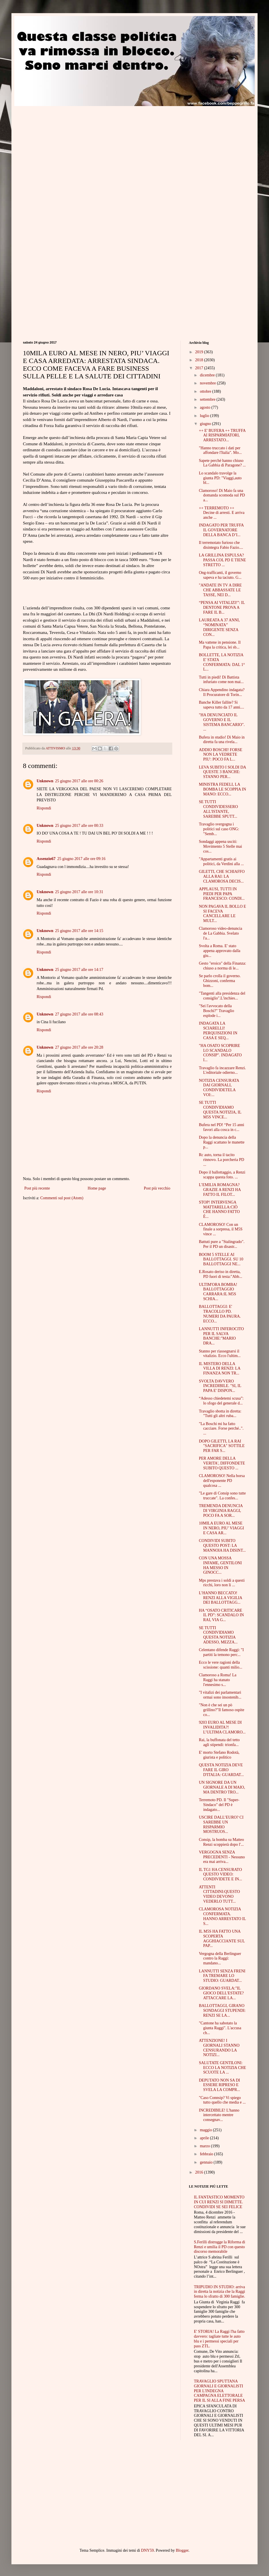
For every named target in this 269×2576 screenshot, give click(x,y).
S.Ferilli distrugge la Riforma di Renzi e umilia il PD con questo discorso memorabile (219, 2247)
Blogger (182, 2550)
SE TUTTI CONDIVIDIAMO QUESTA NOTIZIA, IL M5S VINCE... (220, 1109)
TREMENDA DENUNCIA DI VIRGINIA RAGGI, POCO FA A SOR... (221, 1511)
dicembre (208, 375)
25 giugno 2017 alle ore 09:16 (81, 859)
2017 (199, 368)
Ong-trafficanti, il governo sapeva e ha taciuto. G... (220, 575)
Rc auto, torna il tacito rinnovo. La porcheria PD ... (221, 1160)
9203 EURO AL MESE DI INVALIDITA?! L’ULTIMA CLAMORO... (222, 1727)
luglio (205, 416)
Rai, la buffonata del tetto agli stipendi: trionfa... (219, 1742)
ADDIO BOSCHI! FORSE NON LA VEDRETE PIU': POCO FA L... (220, 755)
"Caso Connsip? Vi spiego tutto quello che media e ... (222, 2100)
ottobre (206, 391)
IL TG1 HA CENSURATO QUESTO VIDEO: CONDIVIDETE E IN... (220, 1874)
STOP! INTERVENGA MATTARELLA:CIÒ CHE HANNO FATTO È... (219, 1209)
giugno (206, 424)
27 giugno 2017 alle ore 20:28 (79, 1047)
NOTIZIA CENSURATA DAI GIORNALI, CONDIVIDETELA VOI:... (219, 1087)
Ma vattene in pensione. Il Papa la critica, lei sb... (220, 644)
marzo (205, 2146)
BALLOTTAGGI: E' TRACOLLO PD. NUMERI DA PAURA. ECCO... (220, 1313)
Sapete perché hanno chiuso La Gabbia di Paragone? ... (222, 463)
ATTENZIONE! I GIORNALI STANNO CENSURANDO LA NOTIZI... (219, 2047)
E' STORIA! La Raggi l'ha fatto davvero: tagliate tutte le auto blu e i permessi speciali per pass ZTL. (219, 2338)
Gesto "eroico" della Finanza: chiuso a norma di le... (222, 965)
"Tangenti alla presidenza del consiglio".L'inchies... (222, 995)
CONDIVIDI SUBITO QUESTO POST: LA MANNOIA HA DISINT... (222, 1546)
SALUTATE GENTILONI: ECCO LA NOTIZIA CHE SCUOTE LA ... (222, 2068)
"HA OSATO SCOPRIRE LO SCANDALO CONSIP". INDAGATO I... (220, 1052)
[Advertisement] (53, 159)
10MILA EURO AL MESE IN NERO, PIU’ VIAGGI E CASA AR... (221, 1528)
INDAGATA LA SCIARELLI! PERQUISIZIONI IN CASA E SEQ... (218, 1030)
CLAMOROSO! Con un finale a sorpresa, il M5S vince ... (220, 1229)
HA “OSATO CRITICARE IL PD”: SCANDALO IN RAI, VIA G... (221, 1615)
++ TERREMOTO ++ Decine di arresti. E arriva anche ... (221, 513)
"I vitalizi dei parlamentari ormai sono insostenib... (220, 1694)
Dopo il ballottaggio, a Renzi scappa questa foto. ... (222, 1174)
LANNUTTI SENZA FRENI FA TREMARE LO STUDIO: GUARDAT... (222, 1976)
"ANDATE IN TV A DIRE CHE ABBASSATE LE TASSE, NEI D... (220, 590)
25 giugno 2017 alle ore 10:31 (79, 892)
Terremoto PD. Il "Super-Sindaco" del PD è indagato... (219, 1805)
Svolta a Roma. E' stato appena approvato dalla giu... (219, 951)
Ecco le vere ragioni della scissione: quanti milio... (220, 1664)
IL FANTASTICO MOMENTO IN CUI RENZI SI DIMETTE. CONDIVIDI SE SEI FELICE (219, 2202)
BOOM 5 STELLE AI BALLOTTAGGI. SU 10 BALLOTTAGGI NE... (221, 1259)
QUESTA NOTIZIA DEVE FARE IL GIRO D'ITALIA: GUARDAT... (221, 1770)
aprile (205, 2138)
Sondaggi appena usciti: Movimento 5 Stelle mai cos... (220, 846)
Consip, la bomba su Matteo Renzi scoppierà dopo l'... (221, 1842)
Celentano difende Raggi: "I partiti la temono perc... (221, 1652)
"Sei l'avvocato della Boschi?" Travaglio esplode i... (216, 1011)
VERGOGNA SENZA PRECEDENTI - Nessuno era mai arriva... (222, 1857)
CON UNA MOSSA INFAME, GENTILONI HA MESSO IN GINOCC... (220, 1565)
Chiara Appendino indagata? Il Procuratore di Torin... (221, 692)
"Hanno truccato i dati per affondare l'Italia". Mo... (220, 450)
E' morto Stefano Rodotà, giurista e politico (219, 1754)
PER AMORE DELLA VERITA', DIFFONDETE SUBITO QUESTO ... (222, 1463)
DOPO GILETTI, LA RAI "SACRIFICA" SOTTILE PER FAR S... (222, 1446)
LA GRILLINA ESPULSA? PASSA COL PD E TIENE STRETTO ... (222, 560)
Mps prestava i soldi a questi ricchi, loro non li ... (222, 1582)
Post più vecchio (157, 1188)
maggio (206, 2130)
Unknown (45, 781)
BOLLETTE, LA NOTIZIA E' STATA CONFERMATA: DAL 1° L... (222, 662)
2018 (199, 360)
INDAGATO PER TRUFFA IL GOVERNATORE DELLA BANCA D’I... (221, 530)
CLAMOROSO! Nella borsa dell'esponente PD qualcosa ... (222, 1481)
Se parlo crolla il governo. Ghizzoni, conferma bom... (220, 981)
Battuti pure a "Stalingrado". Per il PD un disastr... (221, 1244)
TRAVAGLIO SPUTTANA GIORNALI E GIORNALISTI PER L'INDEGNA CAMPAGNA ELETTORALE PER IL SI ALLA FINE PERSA (219, 2391)
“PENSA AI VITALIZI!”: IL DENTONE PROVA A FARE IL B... (222, 607)
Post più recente (37, 1188)
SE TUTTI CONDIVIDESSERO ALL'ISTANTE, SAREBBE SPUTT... (218, 809)
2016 (199, 2172)
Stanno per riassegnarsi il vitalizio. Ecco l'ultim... (220, 1353)
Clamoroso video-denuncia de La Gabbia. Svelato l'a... (220, 933)
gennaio (206, 2162)
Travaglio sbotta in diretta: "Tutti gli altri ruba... (220, 1413)
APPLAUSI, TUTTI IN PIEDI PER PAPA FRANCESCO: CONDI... (222, 894)
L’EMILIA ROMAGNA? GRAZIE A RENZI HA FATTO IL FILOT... (220, 1190)
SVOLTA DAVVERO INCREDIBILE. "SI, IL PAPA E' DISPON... (220, 1386)
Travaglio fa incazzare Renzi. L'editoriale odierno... (222, 1070)
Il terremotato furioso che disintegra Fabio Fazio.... (221, 545)
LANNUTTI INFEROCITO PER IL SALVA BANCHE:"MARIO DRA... (221, 1336)
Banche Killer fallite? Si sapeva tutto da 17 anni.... (221, 704)
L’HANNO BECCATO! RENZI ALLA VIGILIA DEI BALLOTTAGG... (220, 1598)
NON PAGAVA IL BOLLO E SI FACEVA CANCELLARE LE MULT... (222, 913)
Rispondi (44, 808)
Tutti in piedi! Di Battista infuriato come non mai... (221, 679)
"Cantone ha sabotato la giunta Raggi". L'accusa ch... (220, 2028)
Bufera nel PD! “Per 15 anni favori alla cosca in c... (221, 1127)
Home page (97, 1188)
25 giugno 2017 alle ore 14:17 (79, 969)
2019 (199, 352)
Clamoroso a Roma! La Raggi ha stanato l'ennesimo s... (217, 1680)
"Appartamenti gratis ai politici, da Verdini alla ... (221, 861)
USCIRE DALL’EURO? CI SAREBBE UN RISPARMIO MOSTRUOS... (221, 1824)
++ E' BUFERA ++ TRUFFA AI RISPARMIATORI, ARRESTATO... (222, 435)
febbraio (207, 2154)
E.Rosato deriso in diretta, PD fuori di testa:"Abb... (220, 1274)
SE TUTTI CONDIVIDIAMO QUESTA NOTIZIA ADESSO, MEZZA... (218, 1635)
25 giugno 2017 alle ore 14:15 (79, 931)
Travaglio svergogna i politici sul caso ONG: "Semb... (219, 829)
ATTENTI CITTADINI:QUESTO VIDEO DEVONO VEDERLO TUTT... (219, 1894)
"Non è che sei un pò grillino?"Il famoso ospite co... (221, 1710)
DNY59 (147, 2550)
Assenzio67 (46, 859)
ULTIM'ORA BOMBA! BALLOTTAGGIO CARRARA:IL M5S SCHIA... (218, 1291)
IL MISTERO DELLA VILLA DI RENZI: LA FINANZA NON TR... (219, 1369)
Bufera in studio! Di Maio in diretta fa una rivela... (222, 739)
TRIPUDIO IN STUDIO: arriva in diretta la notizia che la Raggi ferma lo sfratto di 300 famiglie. (219, 2292)
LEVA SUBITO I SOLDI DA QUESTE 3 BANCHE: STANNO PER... (222, 772)
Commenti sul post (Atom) (62, 1198)
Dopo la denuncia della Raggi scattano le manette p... (221, 1142)
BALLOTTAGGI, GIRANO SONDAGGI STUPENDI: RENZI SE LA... (222, 2011)
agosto (205, 407)
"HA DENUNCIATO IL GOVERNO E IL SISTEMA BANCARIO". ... (222, 722)
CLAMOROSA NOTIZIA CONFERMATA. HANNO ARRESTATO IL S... (222, 1916)
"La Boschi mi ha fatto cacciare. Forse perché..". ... (221, 1429)
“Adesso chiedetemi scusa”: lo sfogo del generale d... (221, 1400)
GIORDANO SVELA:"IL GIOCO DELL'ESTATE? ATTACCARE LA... (221, 1993)
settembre (208, 399)
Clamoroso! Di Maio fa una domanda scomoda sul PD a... (222, 495)
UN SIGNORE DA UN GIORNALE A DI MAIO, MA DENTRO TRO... (222, 1787)
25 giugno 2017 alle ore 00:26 (79, 781)
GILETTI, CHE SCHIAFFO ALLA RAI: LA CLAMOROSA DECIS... (222, 876)
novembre (208, 383)
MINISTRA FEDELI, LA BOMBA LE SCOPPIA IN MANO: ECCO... (222, 789)
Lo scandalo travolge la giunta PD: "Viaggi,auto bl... (220, 478)
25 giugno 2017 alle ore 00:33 (79, 825)
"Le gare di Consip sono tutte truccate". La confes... (222, 1495)
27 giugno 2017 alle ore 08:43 (79, 1014)
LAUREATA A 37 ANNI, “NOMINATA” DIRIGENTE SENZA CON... (219, 627)
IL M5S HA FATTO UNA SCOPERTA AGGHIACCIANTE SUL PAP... (222, 1938)
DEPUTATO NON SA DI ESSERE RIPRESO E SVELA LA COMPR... (219, 2085)
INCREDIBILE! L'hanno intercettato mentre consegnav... (219, 2115)
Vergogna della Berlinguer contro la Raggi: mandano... (220, 1959)
